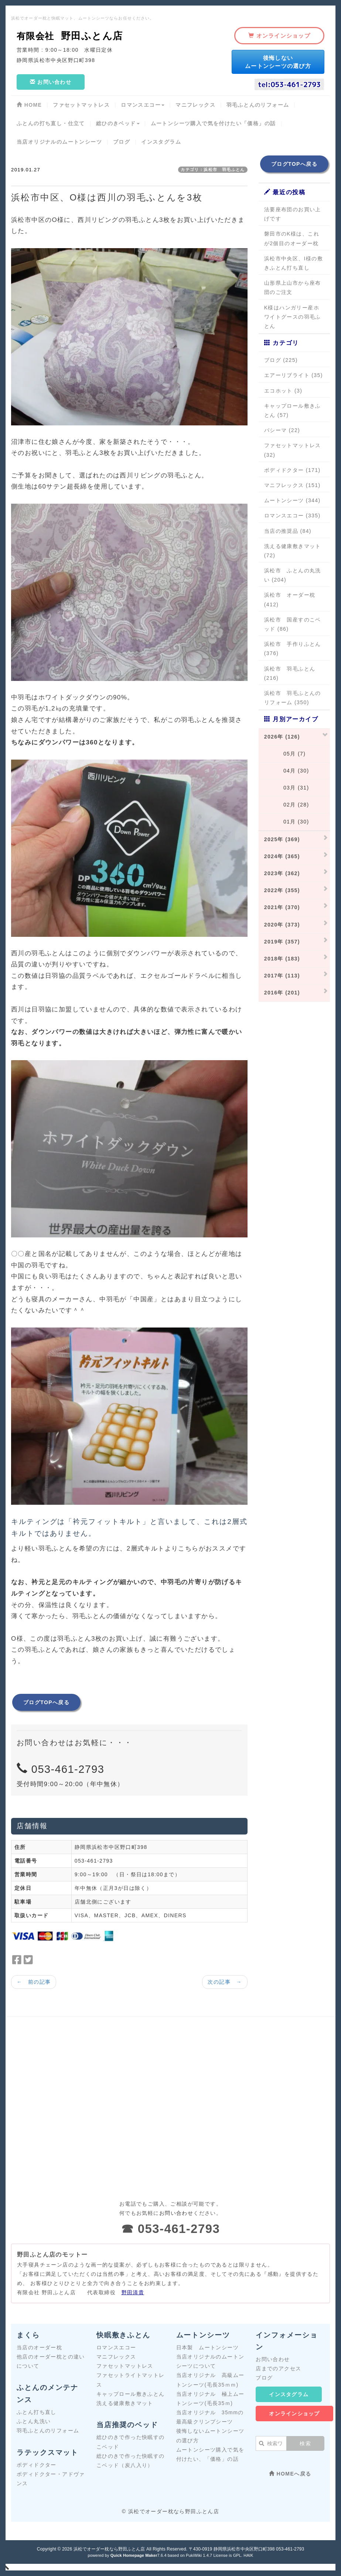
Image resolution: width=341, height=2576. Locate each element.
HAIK (248, 2555)
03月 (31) (286, 788)
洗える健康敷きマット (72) (292, 550)
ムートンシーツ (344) (292, 500)
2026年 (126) (282, 737)
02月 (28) (286, 805)
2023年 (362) (282, 873)
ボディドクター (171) (292, 470)
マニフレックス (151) (292, 485)
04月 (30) (286, 771)
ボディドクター (37, 2465)
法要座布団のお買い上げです (292, 214)
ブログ (264, 2378)
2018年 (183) (282, 959)
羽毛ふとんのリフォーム (48, 2430)
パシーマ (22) (282, 430)
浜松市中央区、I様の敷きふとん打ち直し (293, 263)
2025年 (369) (282, 839)
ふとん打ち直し (37, 2412)
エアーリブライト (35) (293, 375)
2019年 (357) (282, 942)
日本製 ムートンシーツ (207, 2347)
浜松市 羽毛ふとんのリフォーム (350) (292, 697)
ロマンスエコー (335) (292, 515)
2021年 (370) (282, 907)
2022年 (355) (282, 890)
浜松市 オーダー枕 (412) (290, 599)
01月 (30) (286, 822)
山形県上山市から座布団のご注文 (292, 287)
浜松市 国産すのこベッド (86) (292, 624)
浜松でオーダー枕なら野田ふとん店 (109, 2549)
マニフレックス (116, 2357)
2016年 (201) (282, 993)
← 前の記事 (34, 1982)
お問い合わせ (273, 2359)
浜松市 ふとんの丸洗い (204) (292, 575)
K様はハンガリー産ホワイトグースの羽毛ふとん (292, 317)
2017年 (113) (282, 976)
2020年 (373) (282, 925)
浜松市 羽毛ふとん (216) (290, 673)
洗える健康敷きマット (124, 2403)
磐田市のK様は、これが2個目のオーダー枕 (291, 238)
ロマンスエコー (116, 2347)
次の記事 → (225, 1982)
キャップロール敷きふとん (130, 2394)
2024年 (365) (282, 856)
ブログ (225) (281, 360)
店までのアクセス (278, 2368)
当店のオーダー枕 (39, 2347)
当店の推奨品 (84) (287, 531)
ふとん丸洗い (34, 2421)
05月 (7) (285, 754)
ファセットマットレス (124, 2366)
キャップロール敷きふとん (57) (292, 410)
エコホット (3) (283, 391)
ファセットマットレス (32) (292, 450)
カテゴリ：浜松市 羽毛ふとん (213, 169)
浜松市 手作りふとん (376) (292, 648)
